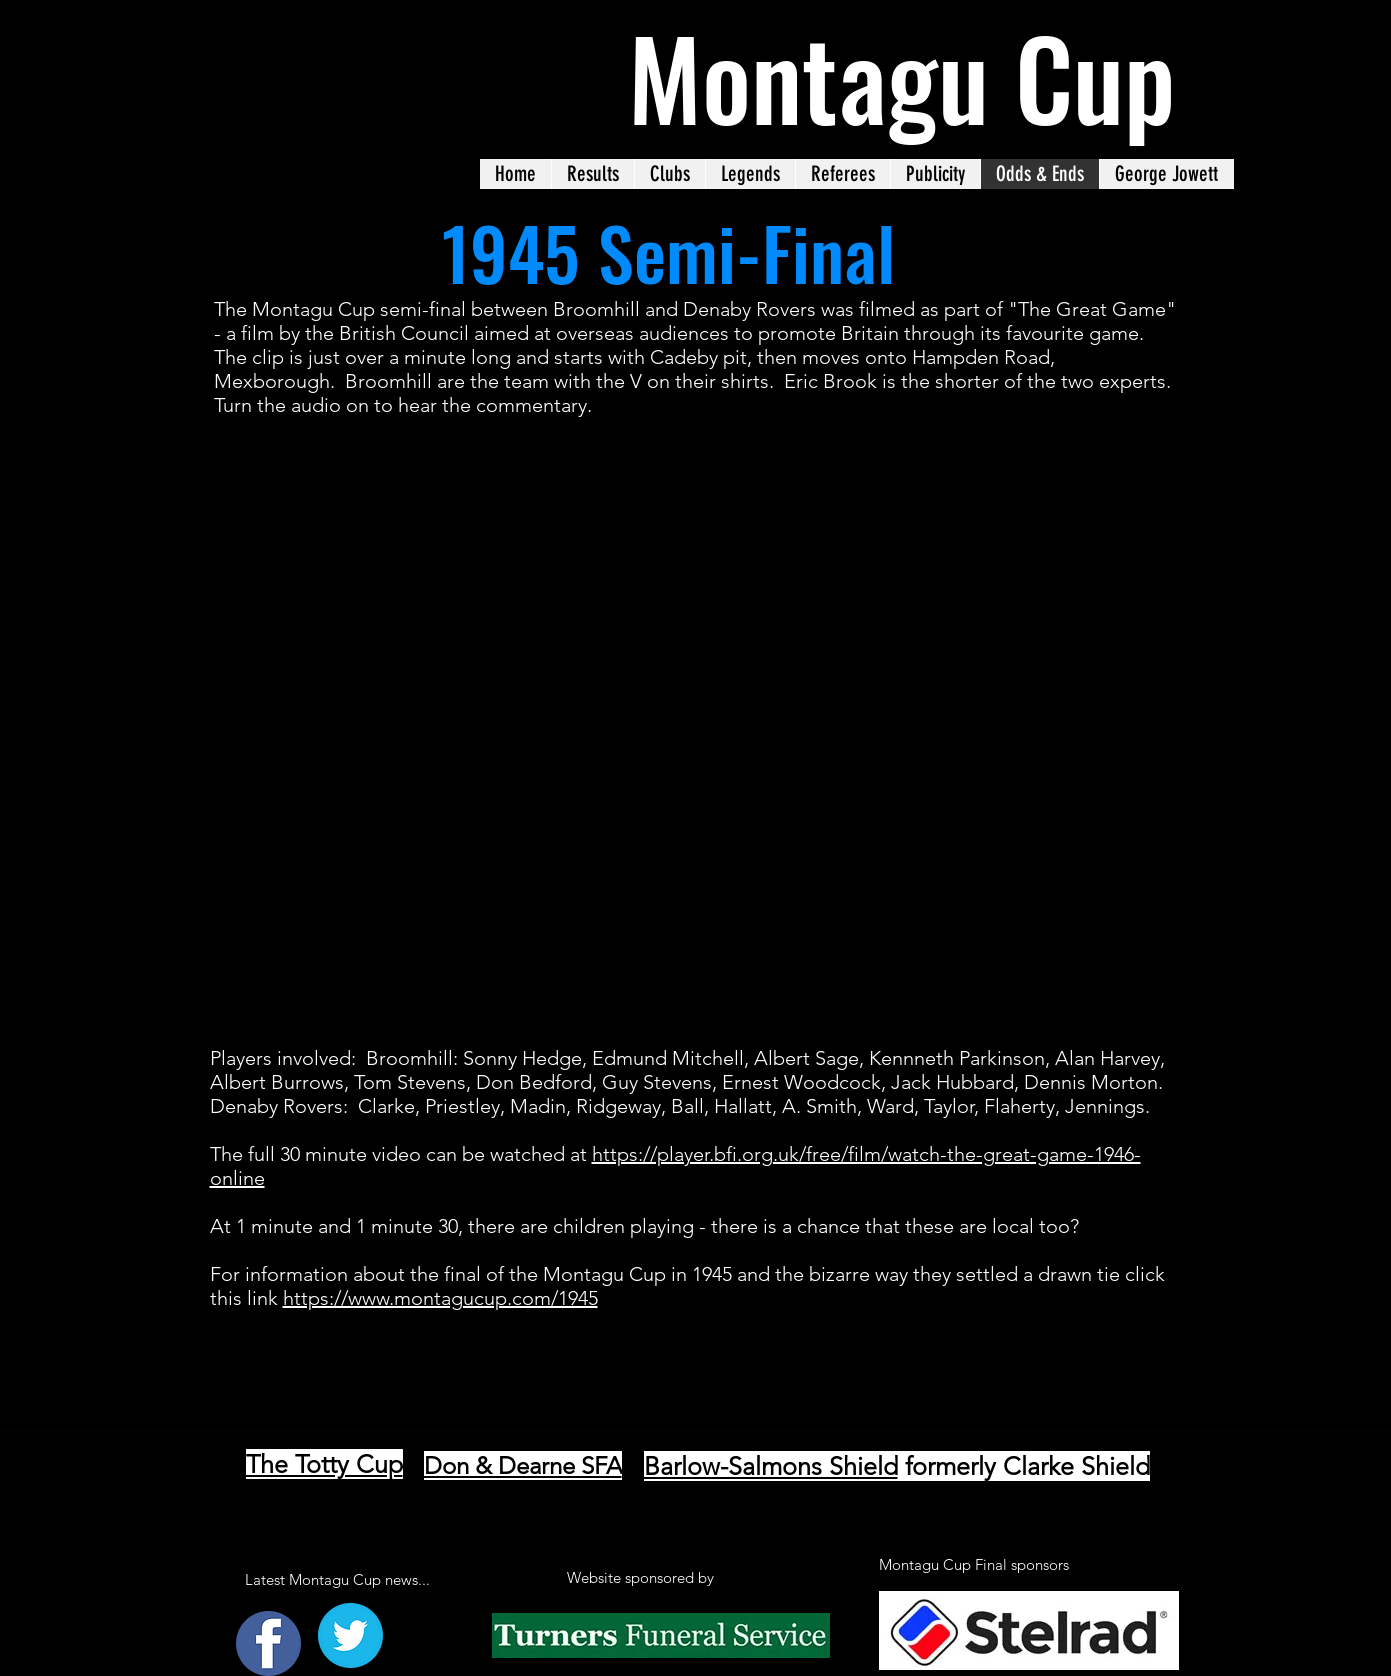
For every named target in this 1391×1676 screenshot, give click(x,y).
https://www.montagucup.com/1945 (440, 1298)
